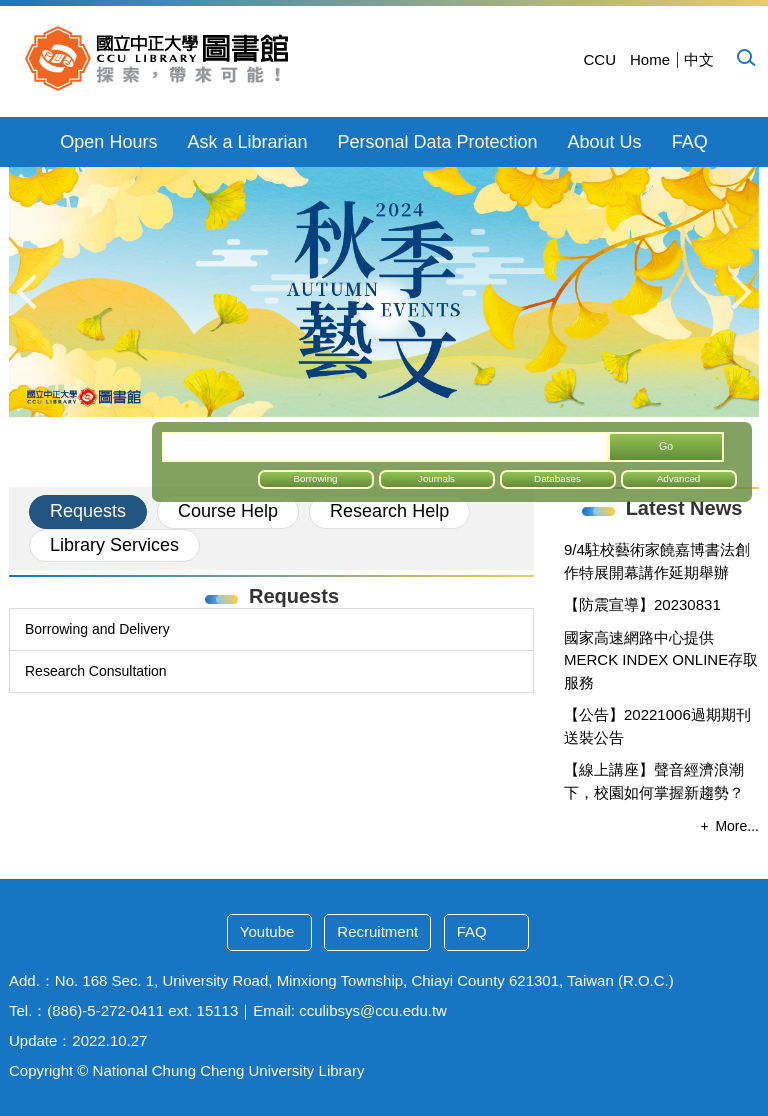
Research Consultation (96, 671)
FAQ (690, 142)
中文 (699, 59)
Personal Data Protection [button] (437, 142)
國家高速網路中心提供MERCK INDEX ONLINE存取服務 (661, 660)
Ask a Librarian (247, 142)
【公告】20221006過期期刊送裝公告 (657, 726)
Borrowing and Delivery (97, 629)
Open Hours (108, 142)
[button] (745, 57)
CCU (599, 59)
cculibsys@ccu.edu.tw (373, 1010)
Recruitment (377, 931)
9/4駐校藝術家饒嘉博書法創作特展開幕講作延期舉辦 (657, 561)
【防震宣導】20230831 (642, 604)
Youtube (267, 931)
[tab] (88, 512)
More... (737, 826)
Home (650, 59)
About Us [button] (605, 142)
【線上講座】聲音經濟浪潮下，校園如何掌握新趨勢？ (654, 781)
